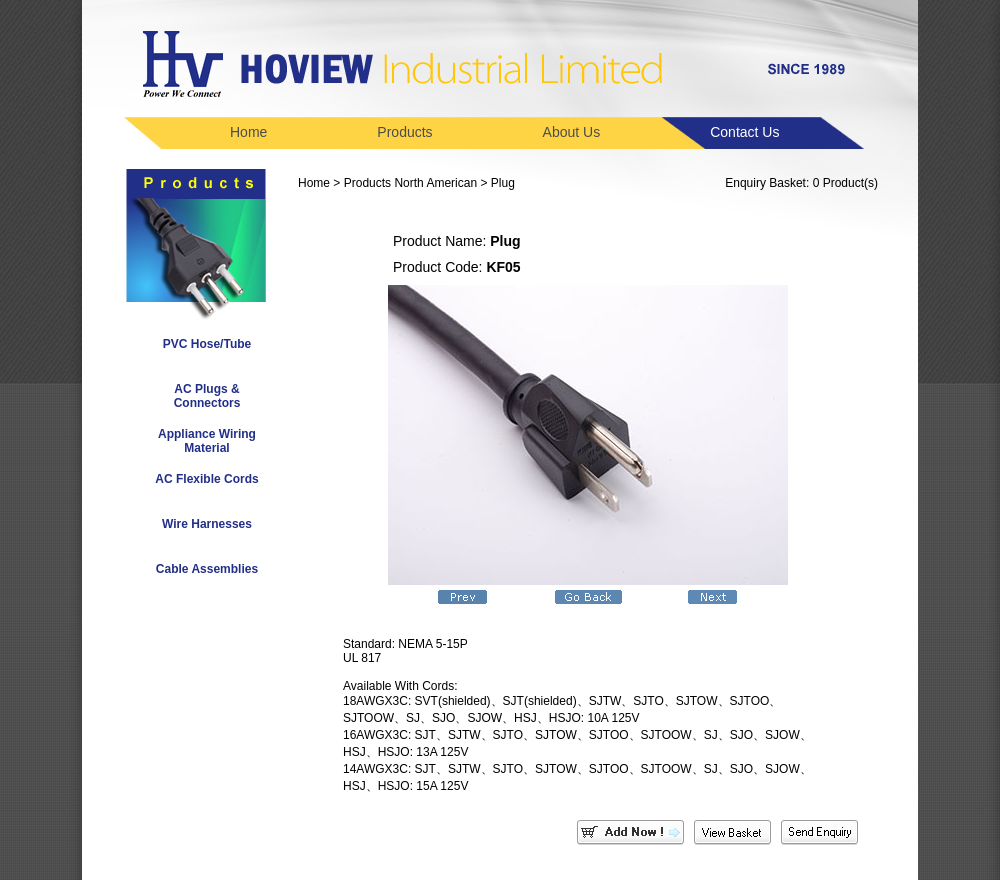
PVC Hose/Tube (207, 344)
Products (404, 132)
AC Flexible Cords (206, 479)
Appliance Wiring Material (207, 441)
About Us (572, 132)
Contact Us (744, 132)
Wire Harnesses (207, 524)
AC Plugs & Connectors (207, 396)
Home (248, 132)
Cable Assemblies (207, 569)
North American (435, 183)
